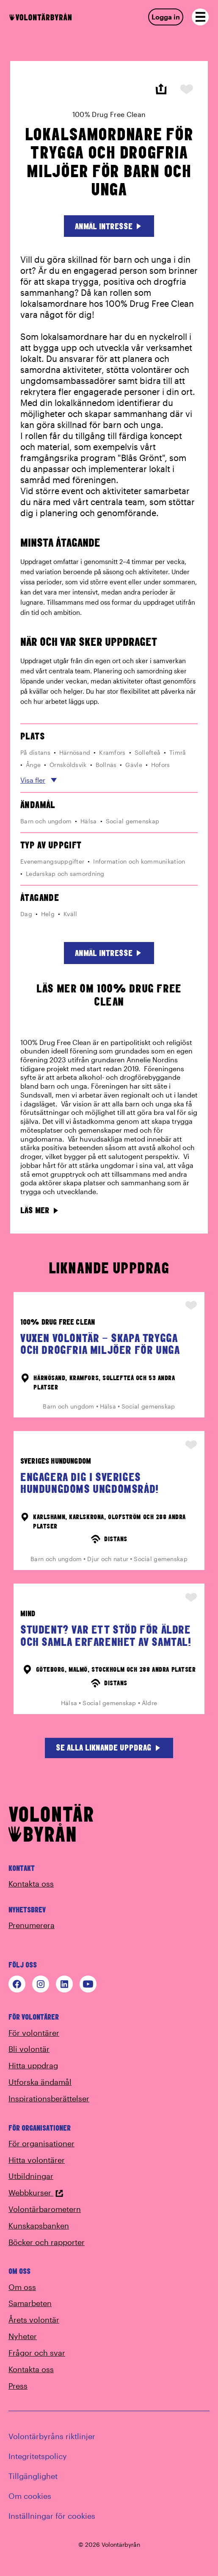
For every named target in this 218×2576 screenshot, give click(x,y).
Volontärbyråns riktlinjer (51, 2436)
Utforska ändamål (40, 2082)
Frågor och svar (36, 2352)
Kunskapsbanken (38, 2225)
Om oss (22, 2287)
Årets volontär (33, 2319)
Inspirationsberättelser (48, 2098)
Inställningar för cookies (51, 2515)
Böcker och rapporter (46, 2242)
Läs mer (40, 1210)
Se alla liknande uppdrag (109, 1747)
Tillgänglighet (33, 2476)
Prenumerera (31, 1925)
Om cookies (29, 2496)
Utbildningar (30, 2176)
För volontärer (33, 2032)
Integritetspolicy (37, 2456)
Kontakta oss (31, 1883)
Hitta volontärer (36, 2160)
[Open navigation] (200, 16)
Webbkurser (35, 2192)
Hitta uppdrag (33, 2065)
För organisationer (41, 2143)
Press (18, 2385)
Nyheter (22, 2336)
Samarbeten (30, 2303)
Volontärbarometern (44, 2209)
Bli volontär (29, 2049)
